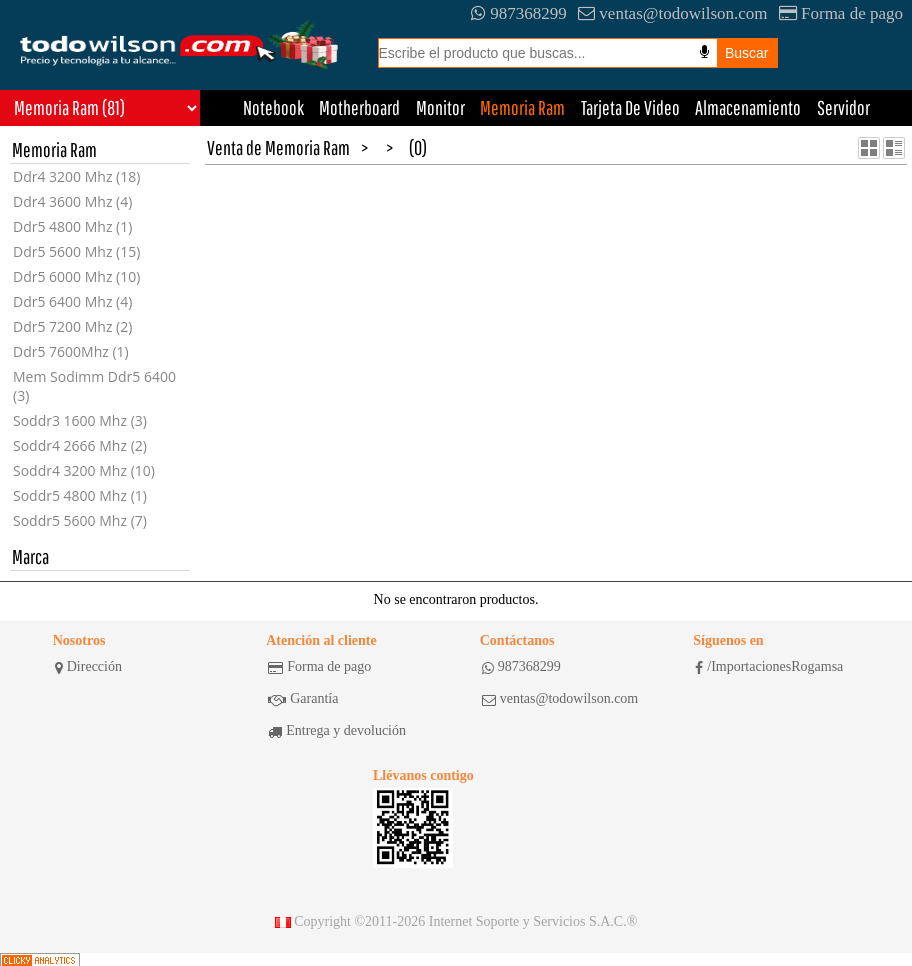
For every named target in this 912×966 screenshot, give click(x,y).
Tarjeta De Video (630, 107)
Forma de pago (841, 13)
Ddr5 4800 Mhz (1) (72, 226)
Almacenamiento (748, 107)
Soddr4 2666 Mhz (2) (80, 445)
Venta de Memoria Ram (278, 147)
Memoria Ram (522, 107)
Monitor (440, 107)
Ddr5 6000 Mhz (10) (76, 276)
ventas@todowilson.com (672, 13)
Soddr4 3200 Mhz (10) (84, 470)
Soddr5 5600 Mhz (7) (80, 520)
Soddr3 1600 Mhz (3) (80, 420)
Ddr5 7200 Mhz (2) (72, 326)
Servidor (843, 107)
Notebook (273, 107)
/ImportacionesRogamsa (769, 667)
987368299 (519, 13)
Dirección (88, 667)
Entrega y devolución (337, 731)
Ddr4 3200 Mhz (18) (76, 176)
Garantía (303, 699)
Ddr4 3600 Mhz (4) (72, 201)
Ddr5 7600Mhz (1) (71, 351)
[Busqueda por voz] (704, 52)
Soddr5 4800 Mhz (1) (80, 495)
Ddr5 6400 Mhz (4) (72, 301)
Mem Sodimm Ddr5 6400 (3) (94, 386)
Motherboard (359, 107)
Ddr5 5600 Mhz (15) (76, 251)
